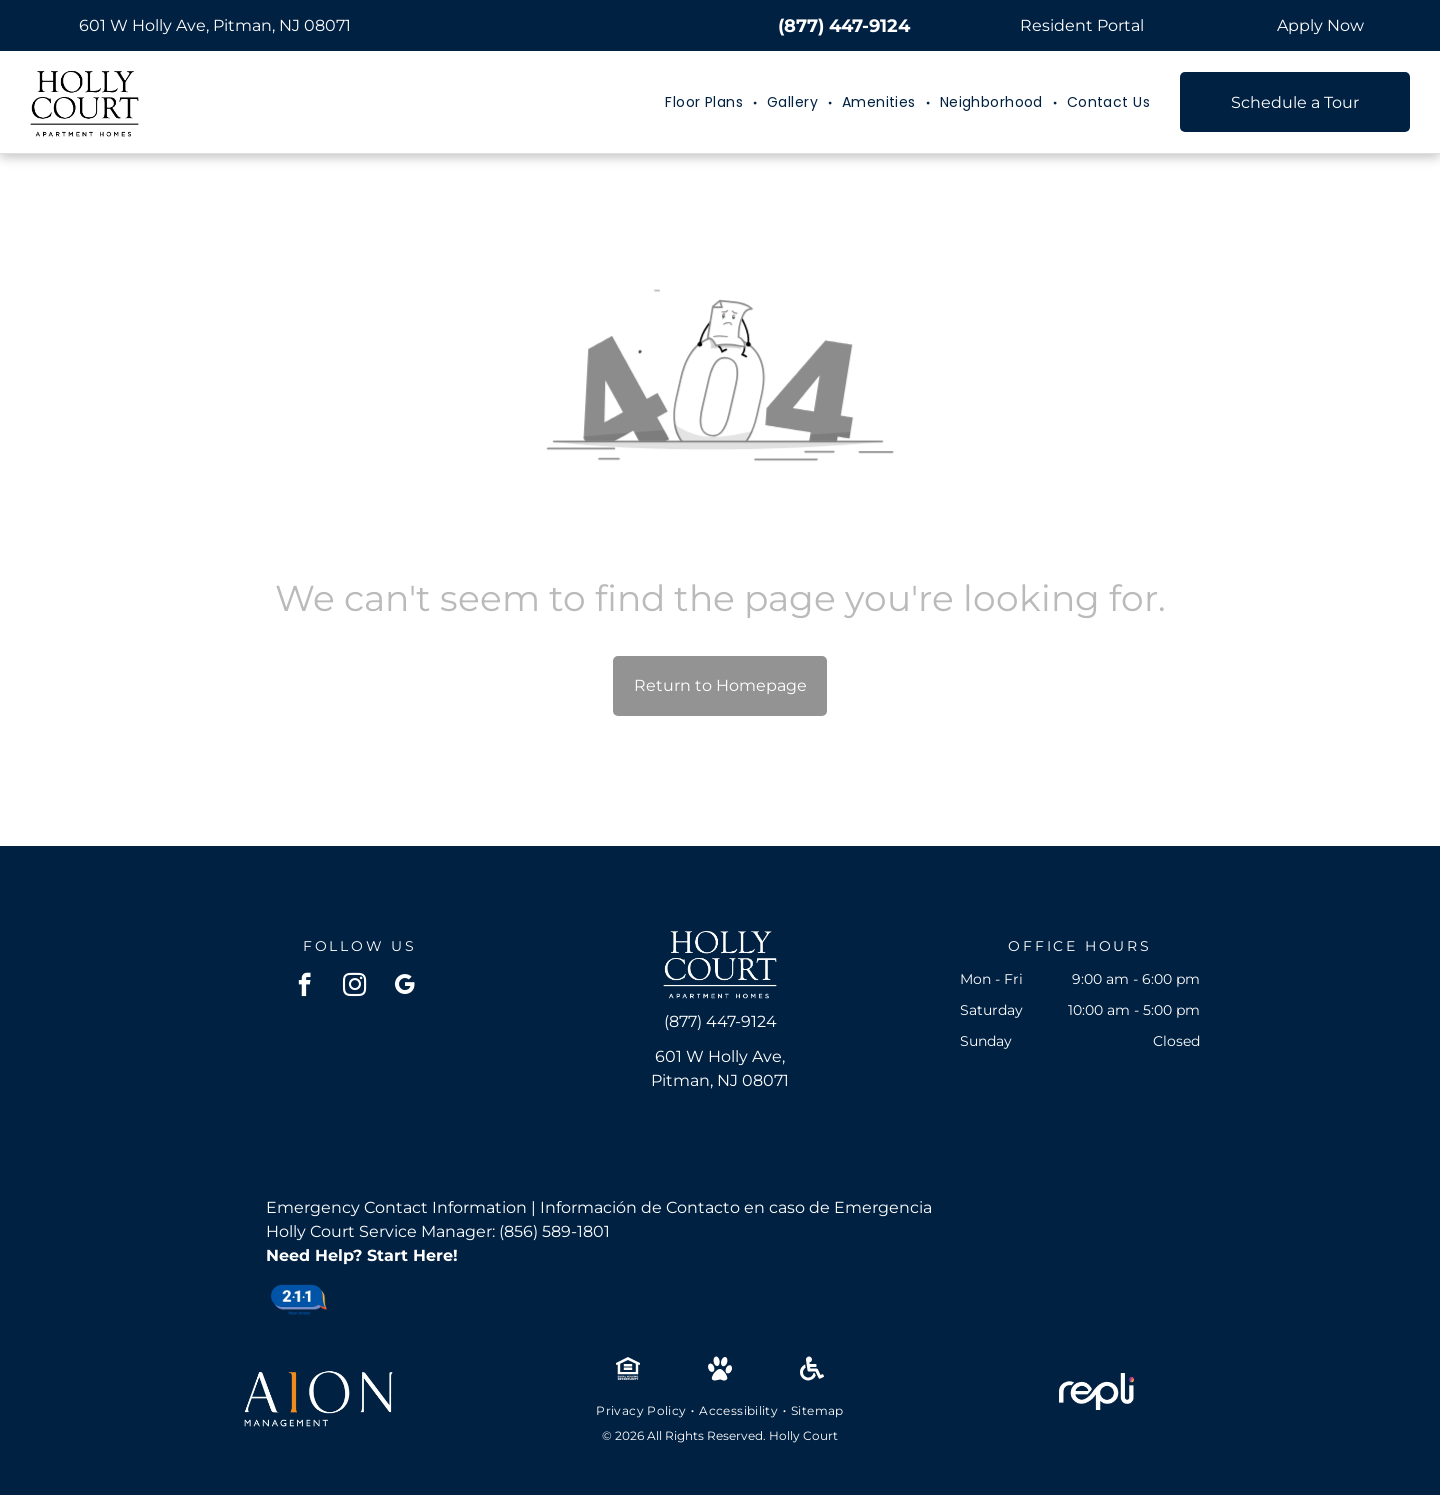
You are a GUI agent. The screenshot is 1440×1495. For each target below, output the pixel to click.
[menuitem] (706, 102)
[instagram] (354, 987)
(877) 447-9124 (844, 26)
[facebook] (304, 987)
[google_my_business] (404, 987)
